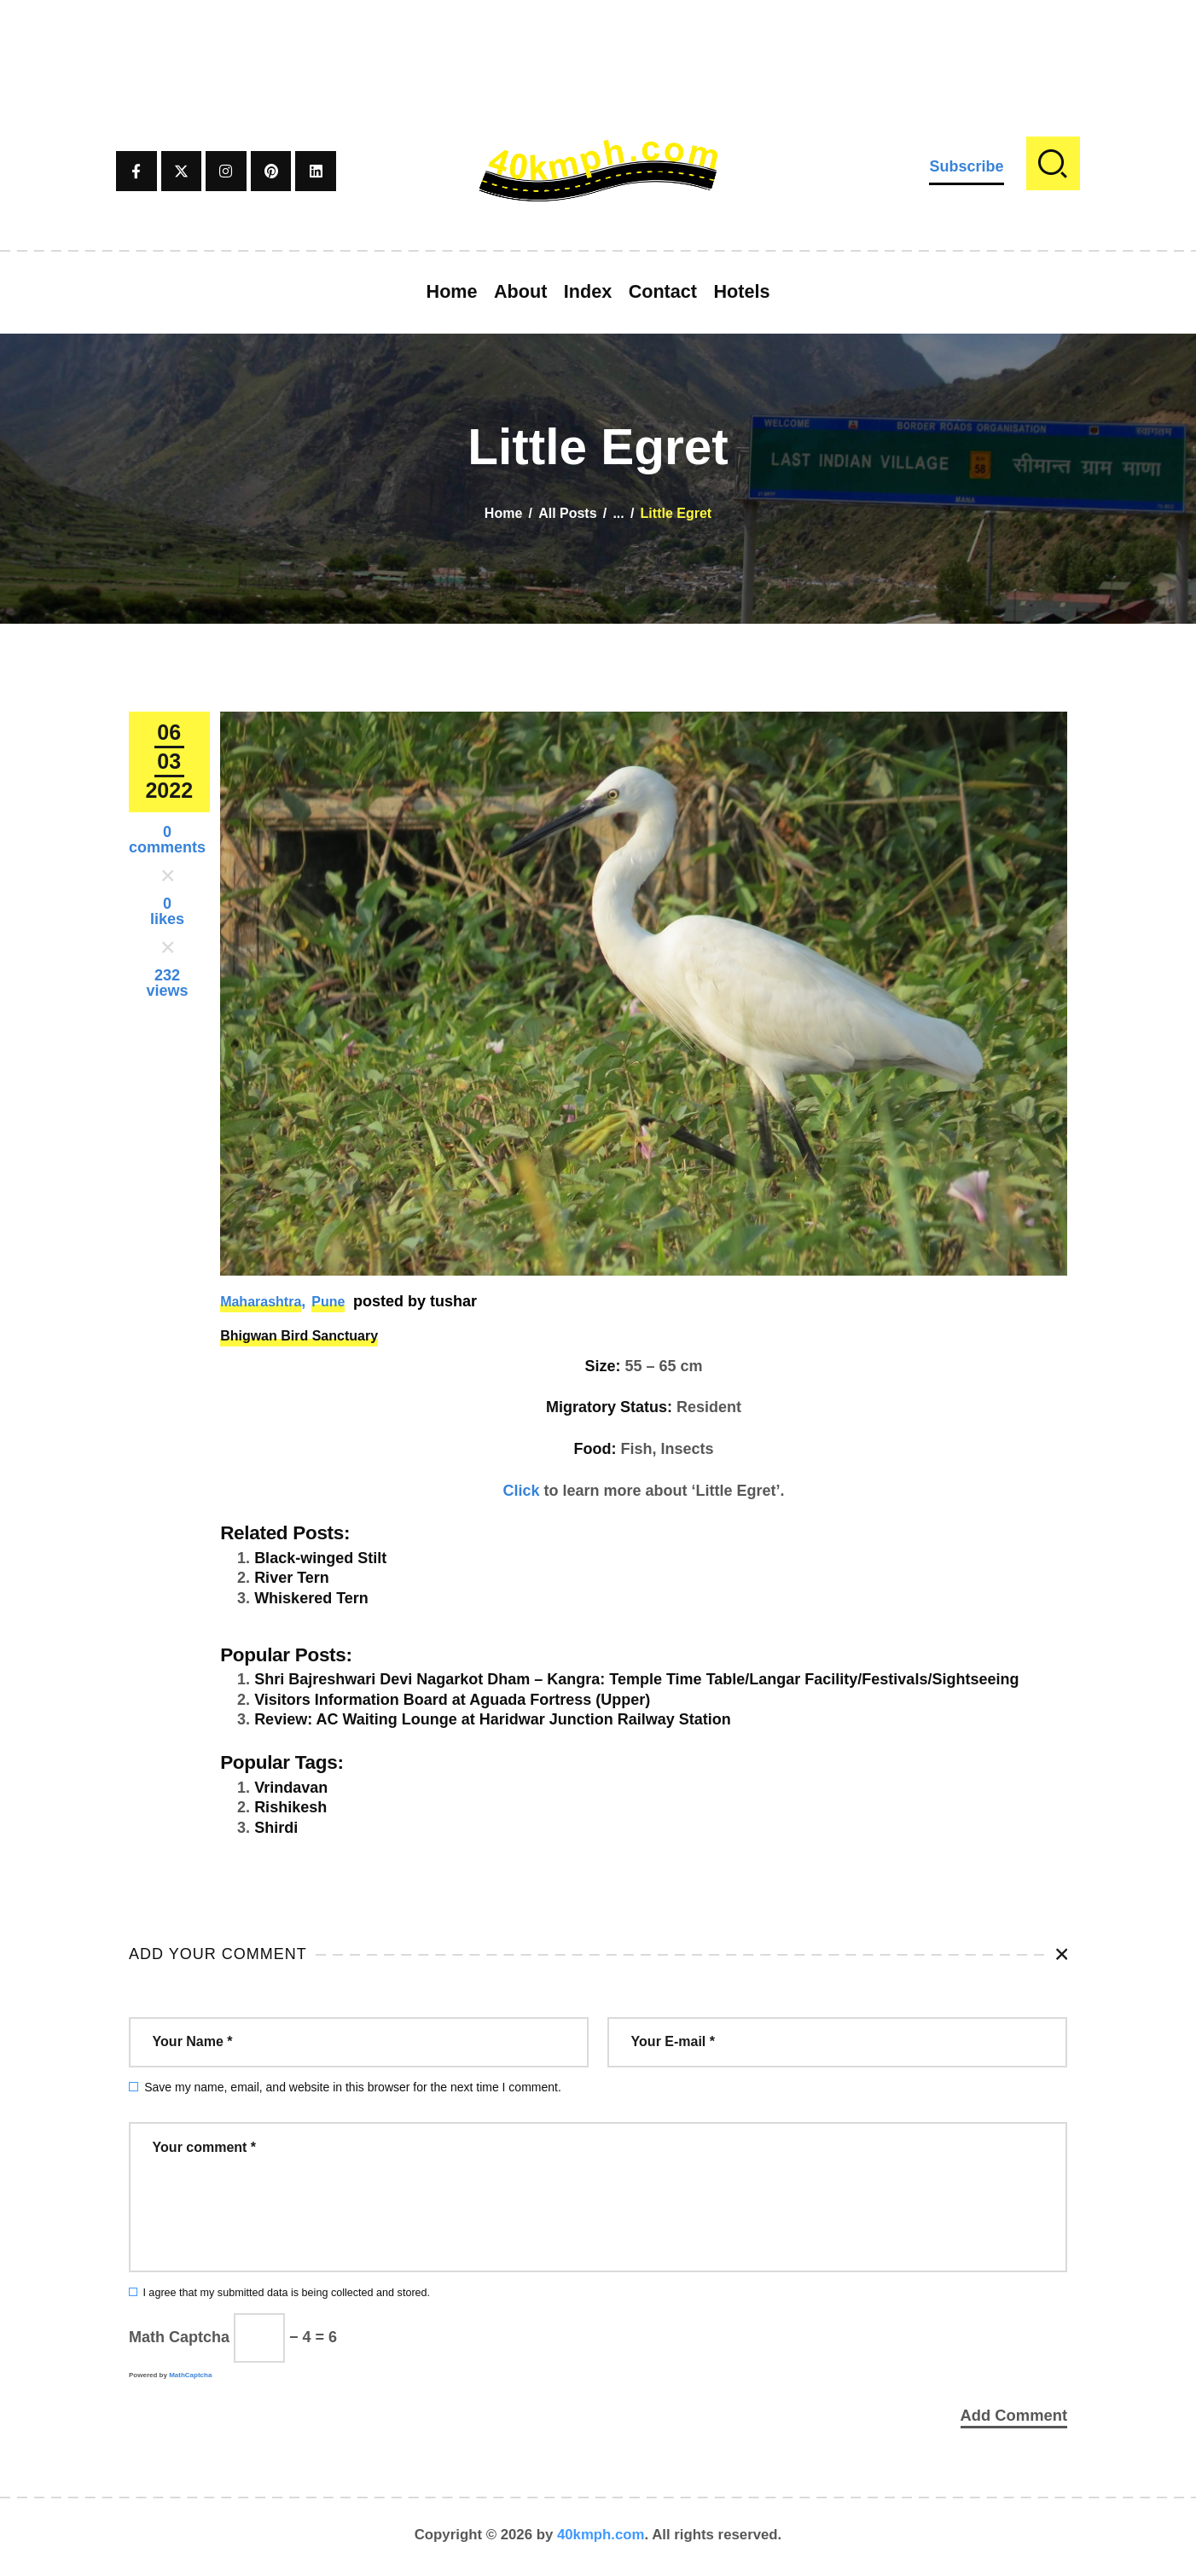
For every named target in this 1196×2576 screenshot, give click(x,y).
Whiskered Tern (311, 1598)
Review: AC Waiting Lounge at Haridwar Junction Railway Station (492, 1719)
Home (503, 513)
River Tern (291, 1577)
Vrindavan (291, 1787)
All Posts (567, 513)
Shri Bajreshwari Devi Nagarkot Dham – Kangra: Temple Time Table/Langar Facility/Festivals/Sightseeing (636, 1679)
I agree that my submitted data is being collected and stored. (286, 2293)
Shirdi (276, 1827)
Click (521, 1490)
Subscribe (966, 166)
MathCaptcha (190, 2375)
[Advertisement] (598, 38)
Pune (328, 1301)
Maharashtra (260, 1301)
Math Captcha (179, 2337)
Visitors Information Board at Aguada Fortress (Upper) (452, 1699)
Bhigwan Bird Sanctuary (299, 1336)
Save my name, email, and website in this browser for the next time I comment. (352, 2087)
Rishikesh (290, 1807)
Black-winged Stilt (320, 1558)
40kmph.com (601, 2537)
